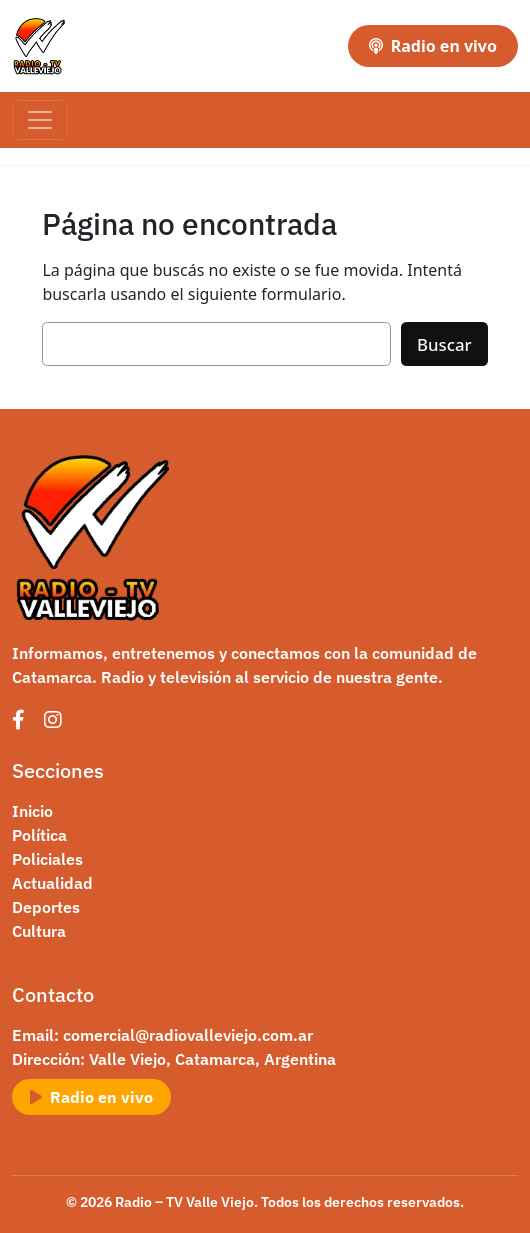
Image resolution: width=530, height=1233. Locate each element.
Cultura (39, 931)
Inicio (32, 811)
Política (39, 835)
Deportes (46, 907)
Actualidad (52, 883)
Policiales (47, 859)
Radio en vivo (433, 46)
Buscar (444, 344)
